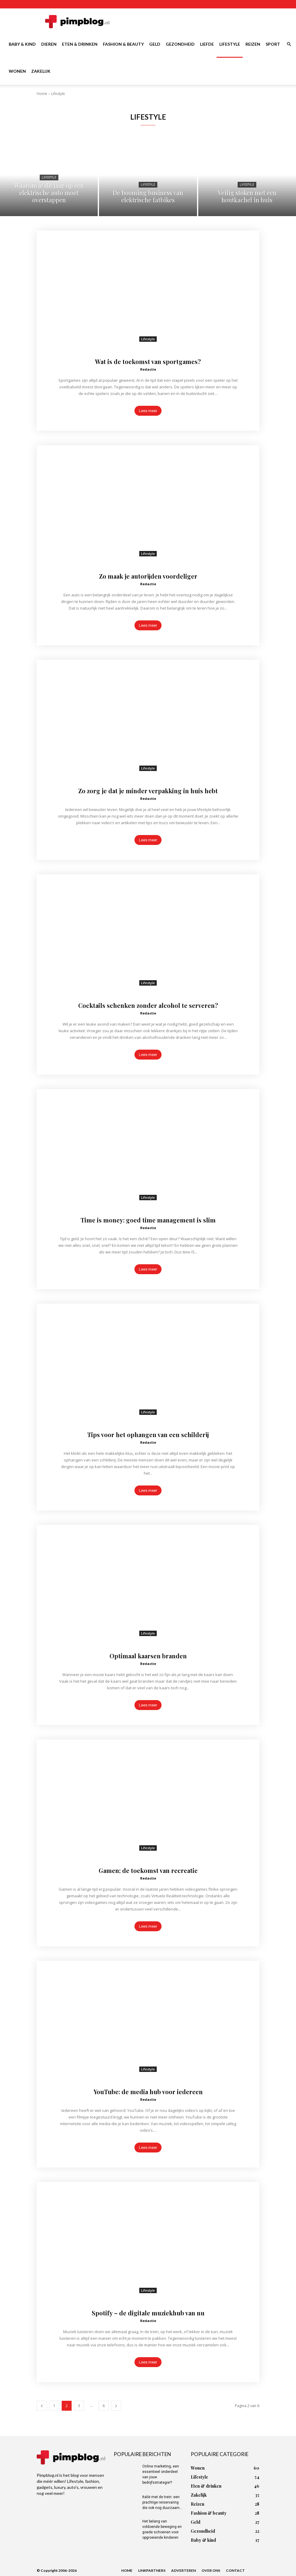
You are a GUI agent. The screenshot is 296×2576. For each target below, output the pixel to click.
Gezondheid (180, 44)
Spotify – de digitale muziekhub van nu (148, 2312)
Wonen (17, 71)
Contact (235, 2570)
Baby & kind (22, 44)
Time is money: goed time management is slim (148, 1219)
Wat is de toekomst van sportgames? (148, 361)
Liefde (207, 44)
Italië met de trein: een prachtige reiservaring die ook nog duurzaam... (162, 2502)
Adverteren (183, 2570)
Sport (273, 44)
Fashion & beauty (123, 44)
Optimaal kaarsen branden (148, 1655)
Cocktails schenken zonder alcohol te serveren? (148, 1005)
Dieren (49, 44)
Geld (154, 44)
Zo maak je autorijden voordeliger (148, 575)
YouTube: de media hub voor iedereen (148, 2091)
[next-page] (116, 2406)
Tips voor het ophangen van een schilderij (148, 1434)
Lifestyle (229, 44)
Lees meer (148, 410)
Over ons (211, 2570)
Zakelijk (41, 71)
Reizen (252, 44)
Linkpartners (151, 2570)
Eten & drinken (79, 44)
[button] (289, 44)
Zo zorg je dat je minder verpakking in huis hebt (148, 790)
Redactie (148, 369)
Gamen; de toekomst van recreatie (148, 1870)
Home (42, 93)
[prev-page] (42, 2406)
